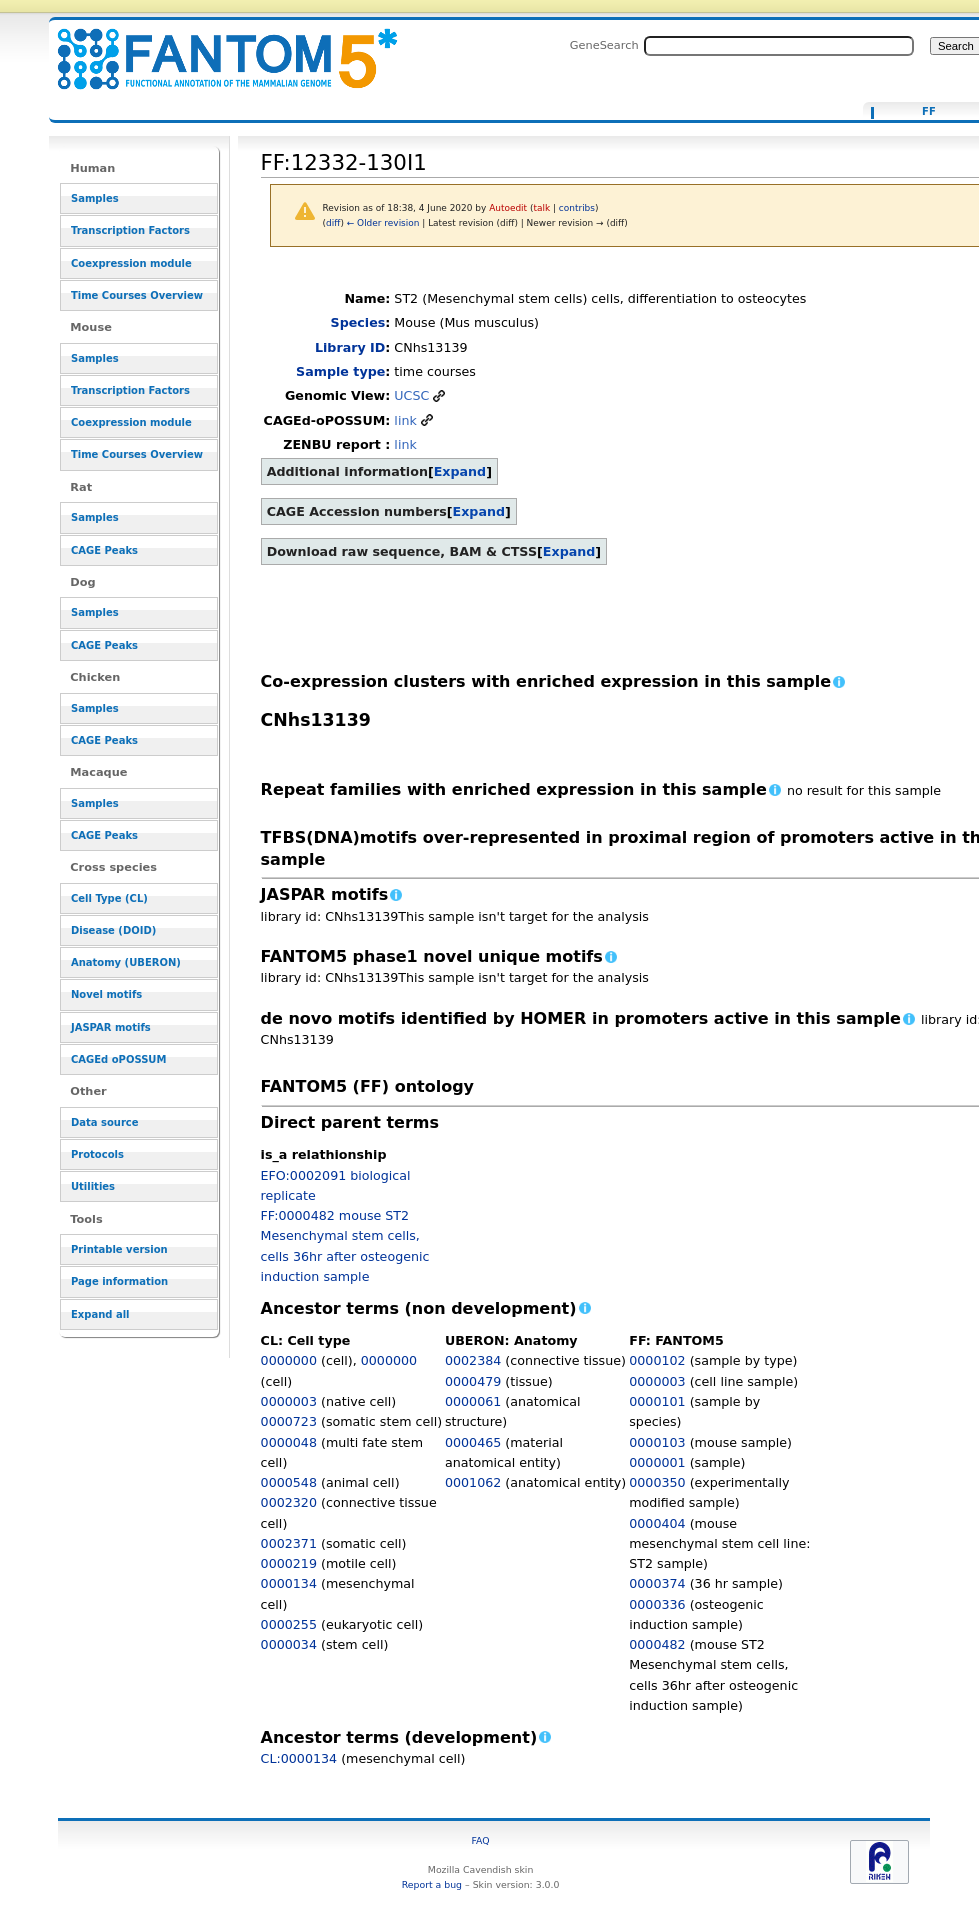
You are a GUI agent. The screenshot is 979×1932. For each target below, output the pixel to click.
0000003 (289, 1401)
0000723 (289, 1421)
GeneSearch (604, 45)
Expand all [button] (100, 1314)
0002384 (473, 1360)
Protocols (97, 1154)
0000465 (473, 1442)
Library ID (350, 347)
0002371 (289, 1543)
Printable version (119, 1249)
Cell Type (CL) (109, 898)
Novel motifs (106, 994)
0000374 (657, 1583)
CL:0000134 (299, 1758)
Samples (95, 198)
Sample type (340, 371)
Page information (119, 1281)
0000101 (657, 1401)
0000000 (289, 1360)
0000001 (657, 1462)
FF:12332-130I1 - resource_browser (215, 47)
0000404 (657, 1523)
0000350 (657, 1482)
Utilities (93, 1186)
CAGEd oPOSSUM (118, 1059)
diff (333, 223)
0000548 (289, 1482)
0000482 (657, 1644)
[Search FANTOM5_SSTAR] (779, 46)
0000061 (473, 1401)
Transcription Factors (130, 230)
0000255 (289, 1624)
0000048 (289, 1442)
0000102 (657, 1360)
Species (358, 322)
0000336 (657, 1604)
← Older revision (383, 223)
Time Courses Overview (137, 295)
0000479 (473, 1381)
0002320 (289, 1502)
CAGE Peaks (104, 550)
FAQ (481, 1840)
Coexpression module (131, 263)
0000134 (289, 1583)
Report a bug (432, 1884)
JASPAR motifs (111, 1027)
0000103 (657, 1442)
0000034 (289, 1644)
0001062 (473, 1482)
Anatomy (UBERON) (126, 962)
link (405, 420)
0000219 (289, 1563)
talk (541, 208)
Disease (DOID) (113, 930)
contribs (577, 208)
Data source (105, 1122)
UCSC (411, 395)
